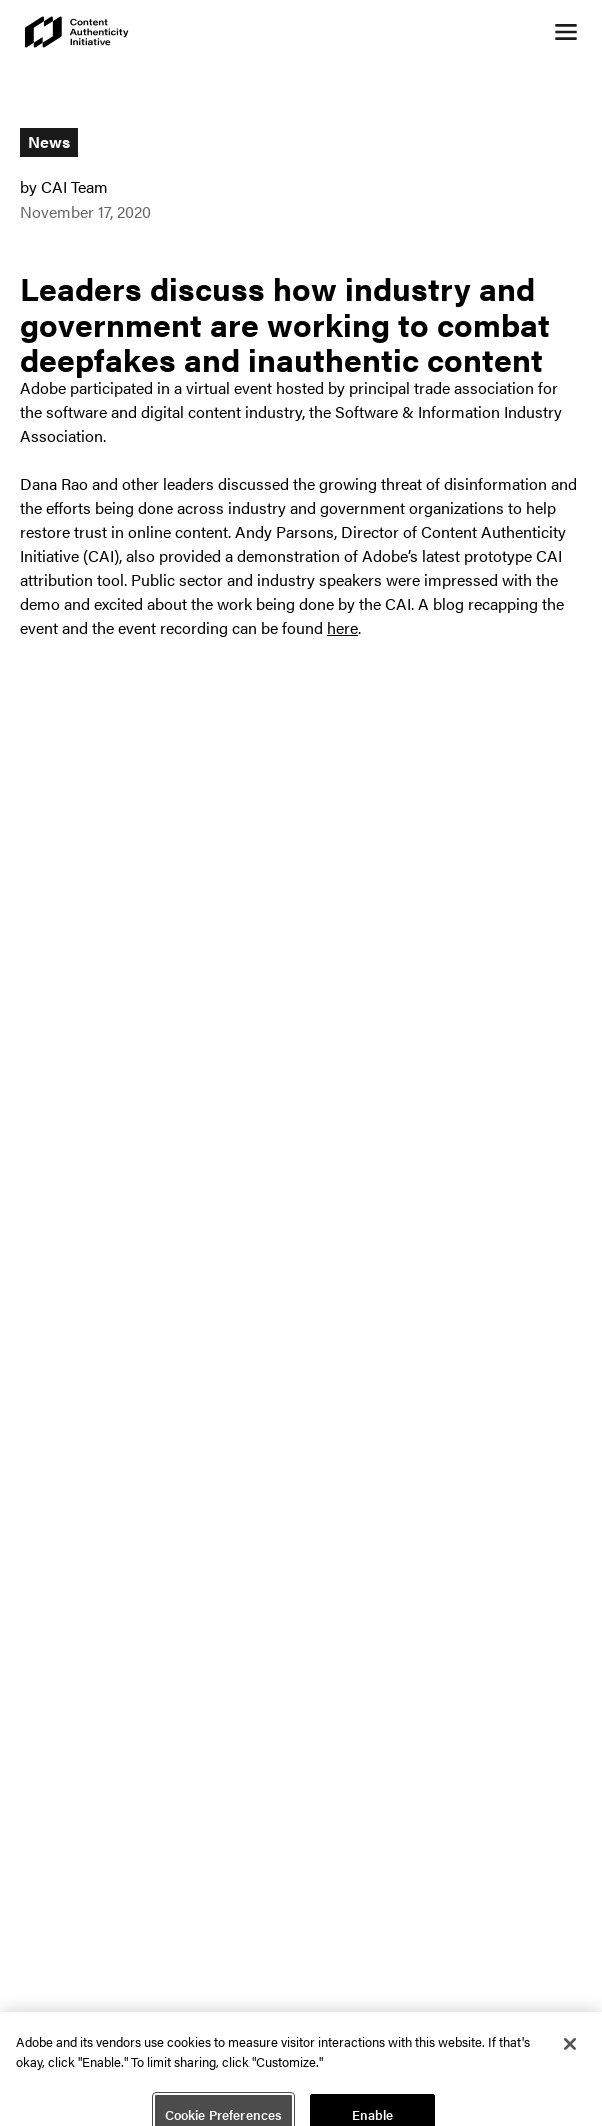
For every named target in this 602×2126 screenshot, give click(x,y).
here (342, 627)
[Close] (570, 2051)
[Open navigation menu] (566, 32)
